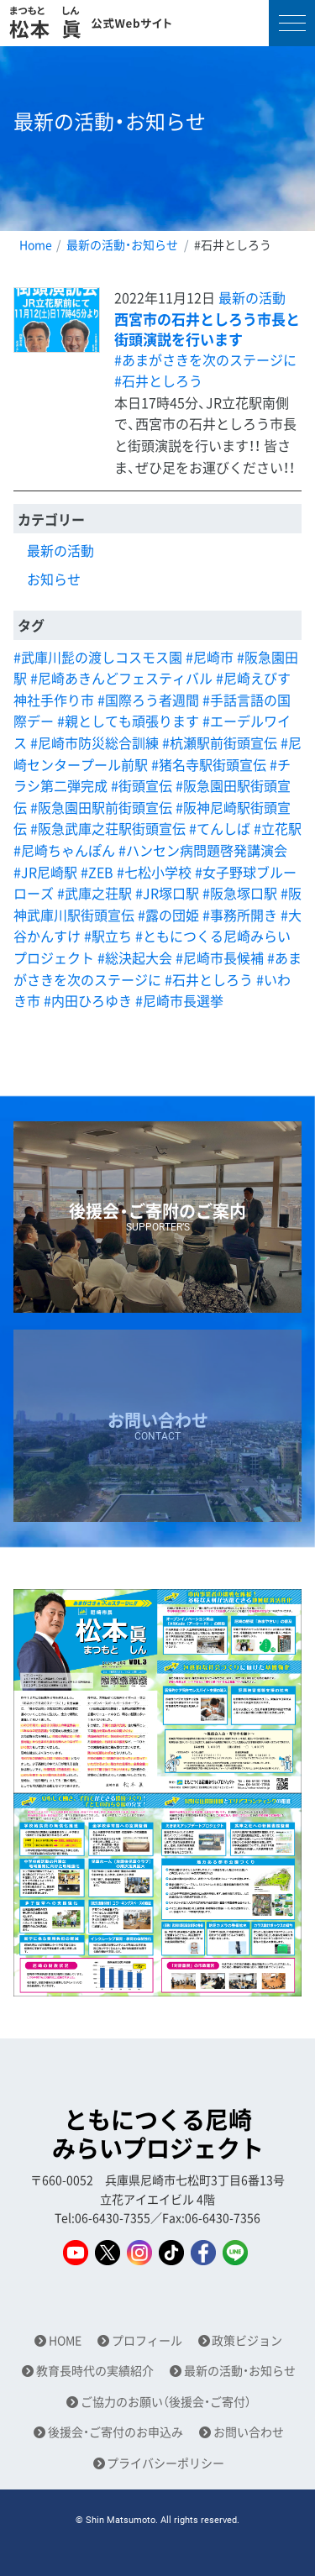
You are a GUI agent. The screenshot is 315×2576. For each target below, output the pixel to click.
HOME (65, 2340)
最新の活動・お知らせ (122, 244)
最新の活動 (252, 297)
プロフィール (147, 2340)
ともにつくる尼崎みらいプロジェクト (158, 2134)
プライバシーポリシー (165, 2463)
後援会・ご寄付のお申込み (115, 2432)
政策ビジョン (247, 2340)
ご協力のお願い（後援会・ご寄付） (166, 2402)
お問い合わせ (248, 2432)
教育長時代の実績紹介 (95, 2371)
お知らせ (54, 579)
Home (35, 244)
